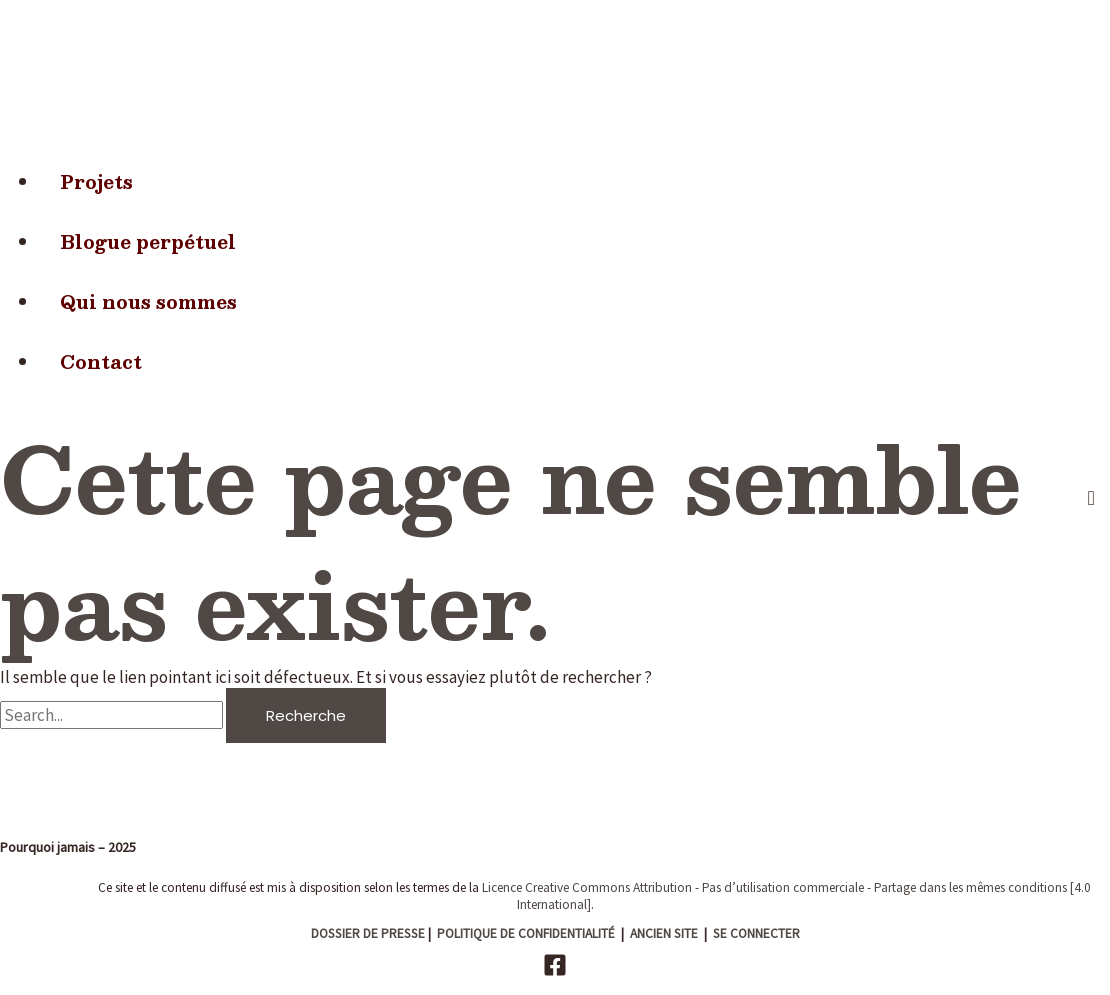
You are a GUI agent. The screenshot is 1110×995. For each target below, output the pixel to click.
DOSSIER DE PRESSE (368, 933)
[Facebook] (555, 971)
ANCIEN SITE (664, 933)
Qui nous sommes (148, 301)
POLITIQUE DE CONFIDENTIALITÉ (526, 933)
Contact (101, 361)
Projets (96, 181)
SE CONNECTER (756, 933)
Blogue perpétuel (148, 241)
